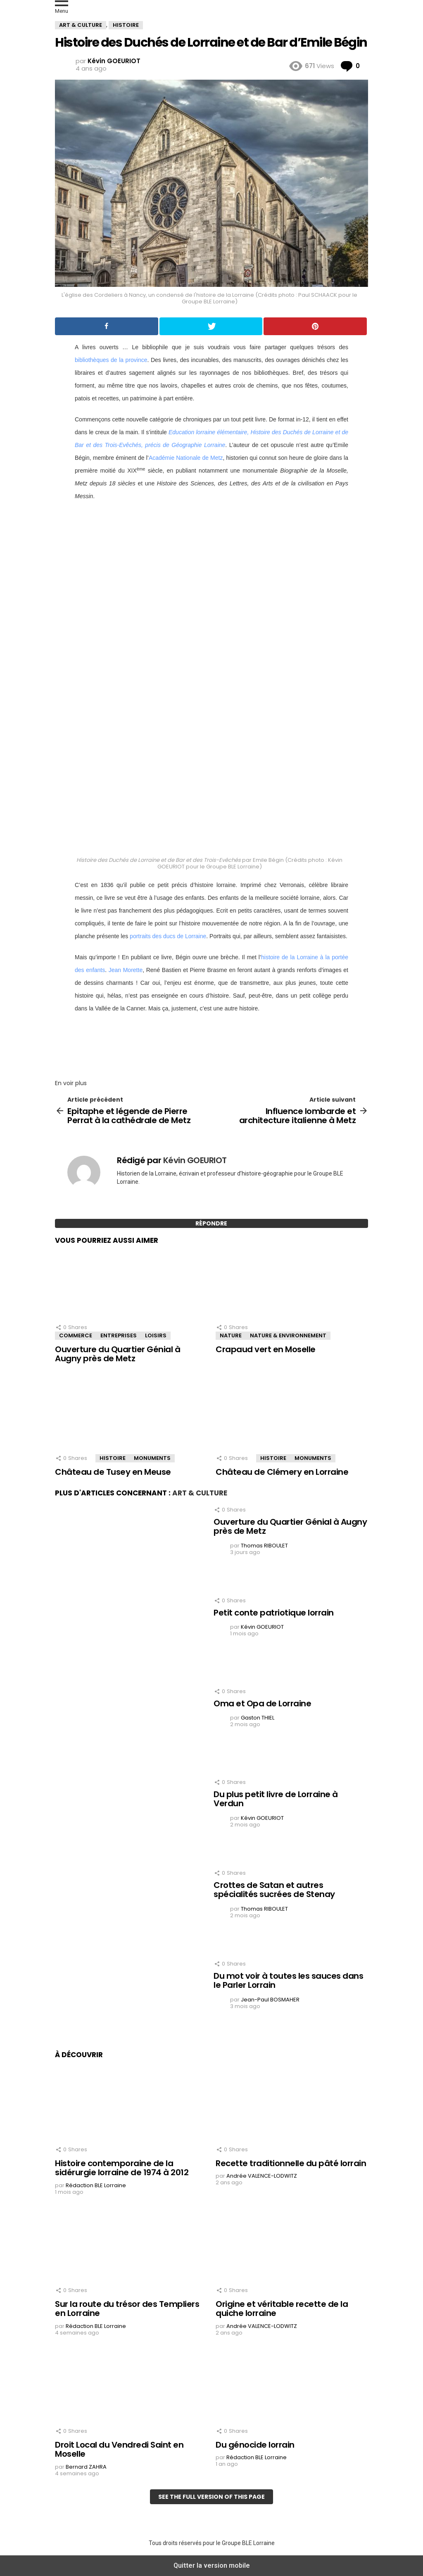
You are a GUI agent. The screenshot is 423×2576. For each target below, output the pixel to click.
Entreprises (118, 1335)
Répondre (211, 1223)
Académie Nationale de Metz (186, 457)
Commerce (75, 1335)
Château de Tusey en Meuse (113, 1472)
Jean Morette (126, 970)
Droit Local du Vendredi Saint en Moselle (119, 2449)
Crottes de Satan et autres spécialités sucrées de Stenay (274, 1889)
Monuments (152, 1458)
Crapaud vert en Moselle (266, 1349)
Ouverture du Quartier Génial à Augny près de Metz (117, 1354)
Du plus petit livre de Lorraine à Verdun (276, 1799)
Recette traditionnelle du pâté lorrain (291, 2163)
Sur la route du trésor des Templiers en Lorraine (127, 2308)
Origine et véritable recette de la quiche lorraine (282, 2308)
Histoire (113, 1458)
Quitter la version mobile (211, 2565)
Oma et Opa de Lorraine (262, 1703)
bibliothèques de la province (111, 360)
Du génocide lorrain (255, 2445)
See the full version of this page (211, 2497)
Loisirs (155, 1335)
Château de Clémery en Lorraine (282, 1472)
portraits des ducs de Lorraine (168, 936)
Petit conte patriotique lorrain (274, 1612)
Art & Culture (199, 1493)
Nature (231, 1335)
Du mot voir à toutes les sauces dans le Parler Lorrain (288, 1980)
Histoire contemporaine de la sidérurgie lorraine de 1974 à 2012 (121, 2168)
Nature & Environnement (288, 1335)
